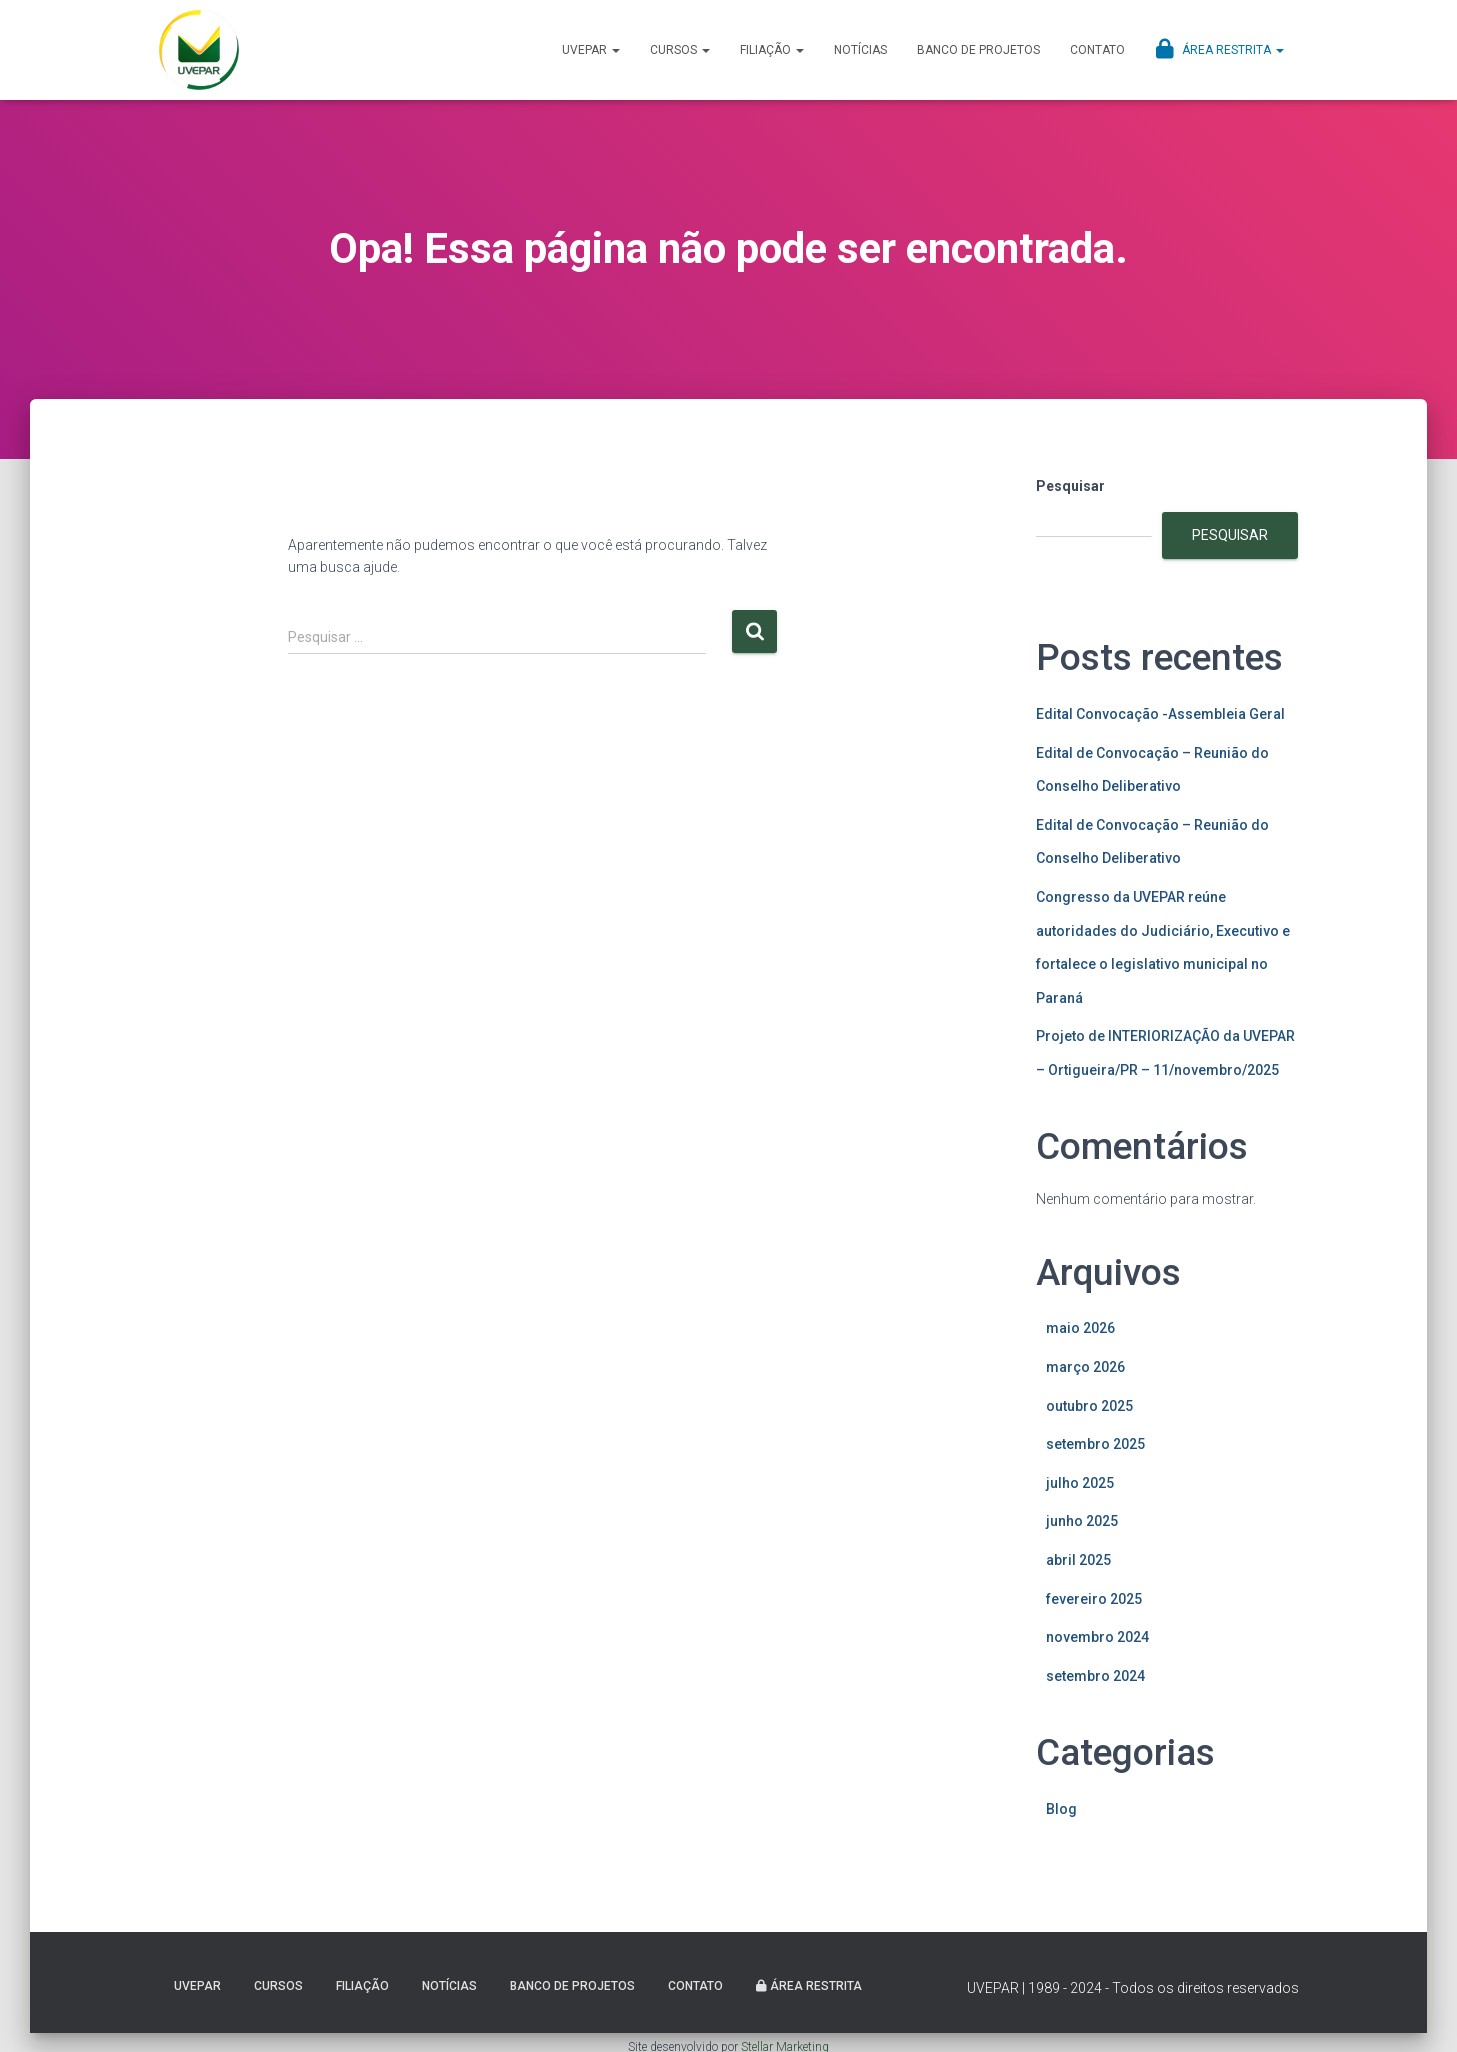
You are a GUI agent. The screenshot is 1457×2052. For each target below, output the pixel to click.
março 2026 (1085, 1367)
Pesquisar (1070, 486)
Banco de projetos (978, 50)
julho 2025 (1080, 1483)
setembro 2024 (1095, 1676)
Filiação (772, 50)
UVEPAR (591, 50)
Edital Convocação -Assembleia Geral (1160, 714)
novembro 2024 (1097, 1637)
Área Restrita (1219, 49)
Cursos (680, 50)
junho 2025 (1082, 1521)
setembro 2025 (1095, 1444)
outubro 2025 (1089, 1406)
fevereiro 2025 (1094, 1599)
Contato (1097, 50)
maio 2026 (1080, 1328)
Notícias (860, 50)
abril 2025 (1078, 1560)
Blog (1061, 1809)
